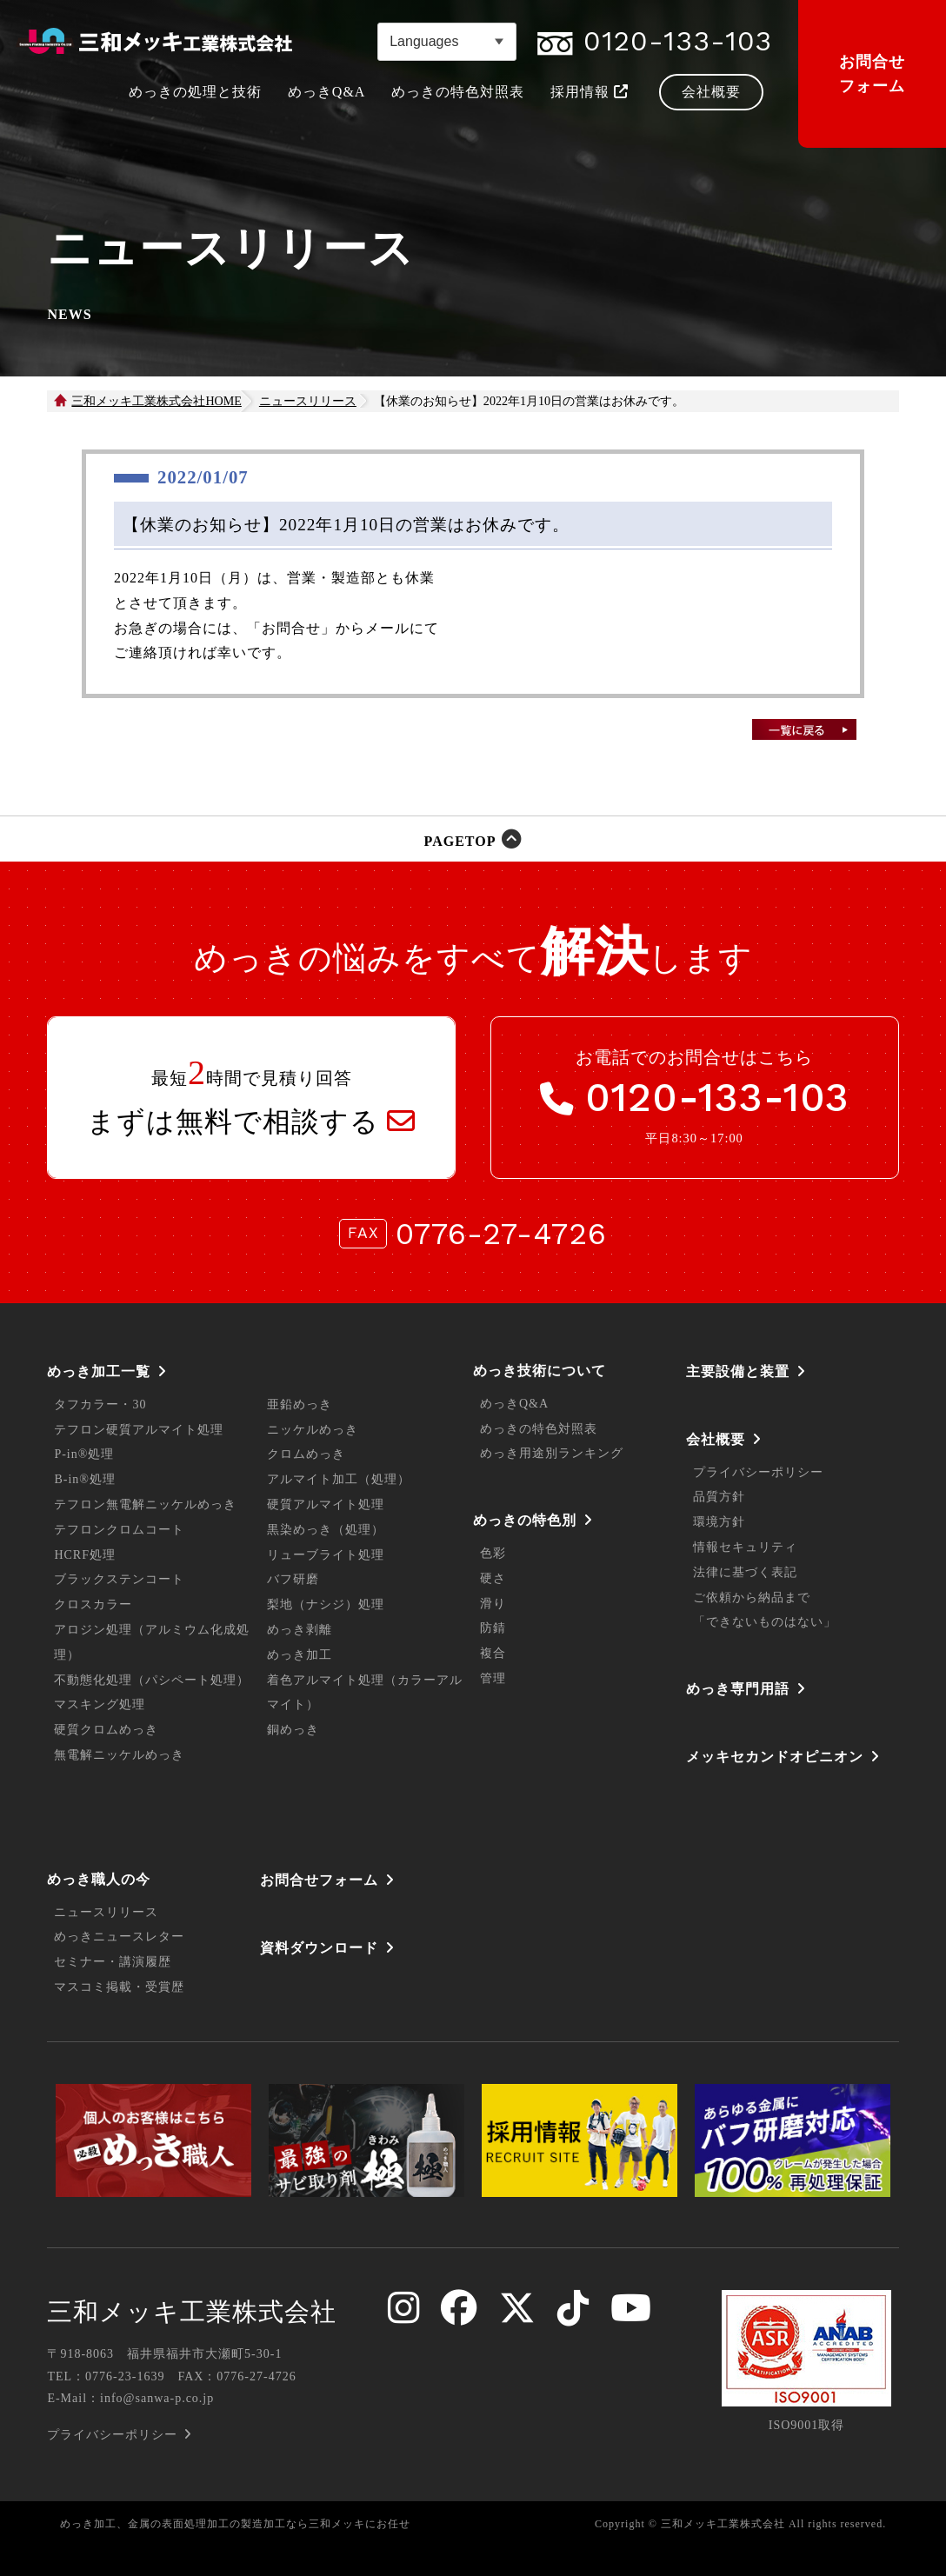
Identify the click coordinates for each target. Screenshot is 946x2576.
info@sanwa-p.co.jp (157, 2398)
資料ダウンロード (319, 1947)
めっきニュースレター (119, 1936)
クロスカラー (93, 1604)
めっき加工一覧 (98, 1371)
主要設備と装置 (737, 1371)
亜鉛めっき (299, 1404)
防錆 (493, 1627)
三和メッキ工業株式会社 (191, 2312)
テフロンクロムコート (119, 1529)
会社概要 (715, 1439)
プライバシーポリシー (758, 1472)
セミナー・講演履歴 (112, 1961)
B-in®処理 (85, 1479)
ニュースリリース (307, 401)
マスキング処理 (99, 1704)
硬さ (493, 1578)
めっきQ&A (514, 1403)
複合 (493, 1653)
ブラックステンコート (119, 1579)
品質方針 (719, 1496)
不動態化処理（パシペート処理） (152, 1680)
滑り (493, 1603)
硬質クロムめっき (106, 1729)
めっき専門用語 (737, 1688)
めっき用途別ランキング (551, 1453)
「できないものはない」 (764, 1621)
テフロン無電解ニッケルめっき (145, 1504)
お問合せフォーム (872, 74)
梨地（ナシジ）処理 (325, 1604)
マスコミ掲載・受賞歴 (119, 1987)
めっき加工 (299, 1654)
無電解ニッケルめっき (119, 1754)
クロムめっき (306, 1454)
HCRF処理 (85, 1554)
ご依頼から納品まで (751, 1597)
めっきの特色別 (524, 1520)
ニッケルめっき (312, 1429)
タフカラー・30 (100, 1404)
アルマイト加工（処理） (338, 1479)
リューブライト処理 (325, 1554)
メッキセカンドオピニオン (774, 1756)
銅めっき (293, 1729)
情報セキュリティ (745, 1547)
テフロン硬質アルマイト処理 (138, 1429)
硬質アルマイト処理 (325, 1504)
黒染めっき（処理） (325, 1529)
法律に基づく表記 (745, 1572)
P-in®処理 (84, 1454)
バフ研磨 (293, 1579)
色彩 (493, 1553)
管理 (493, 1678)
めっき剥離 (299, 1629)
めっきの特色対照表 (538, 1428)
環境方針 (719, 1521)
